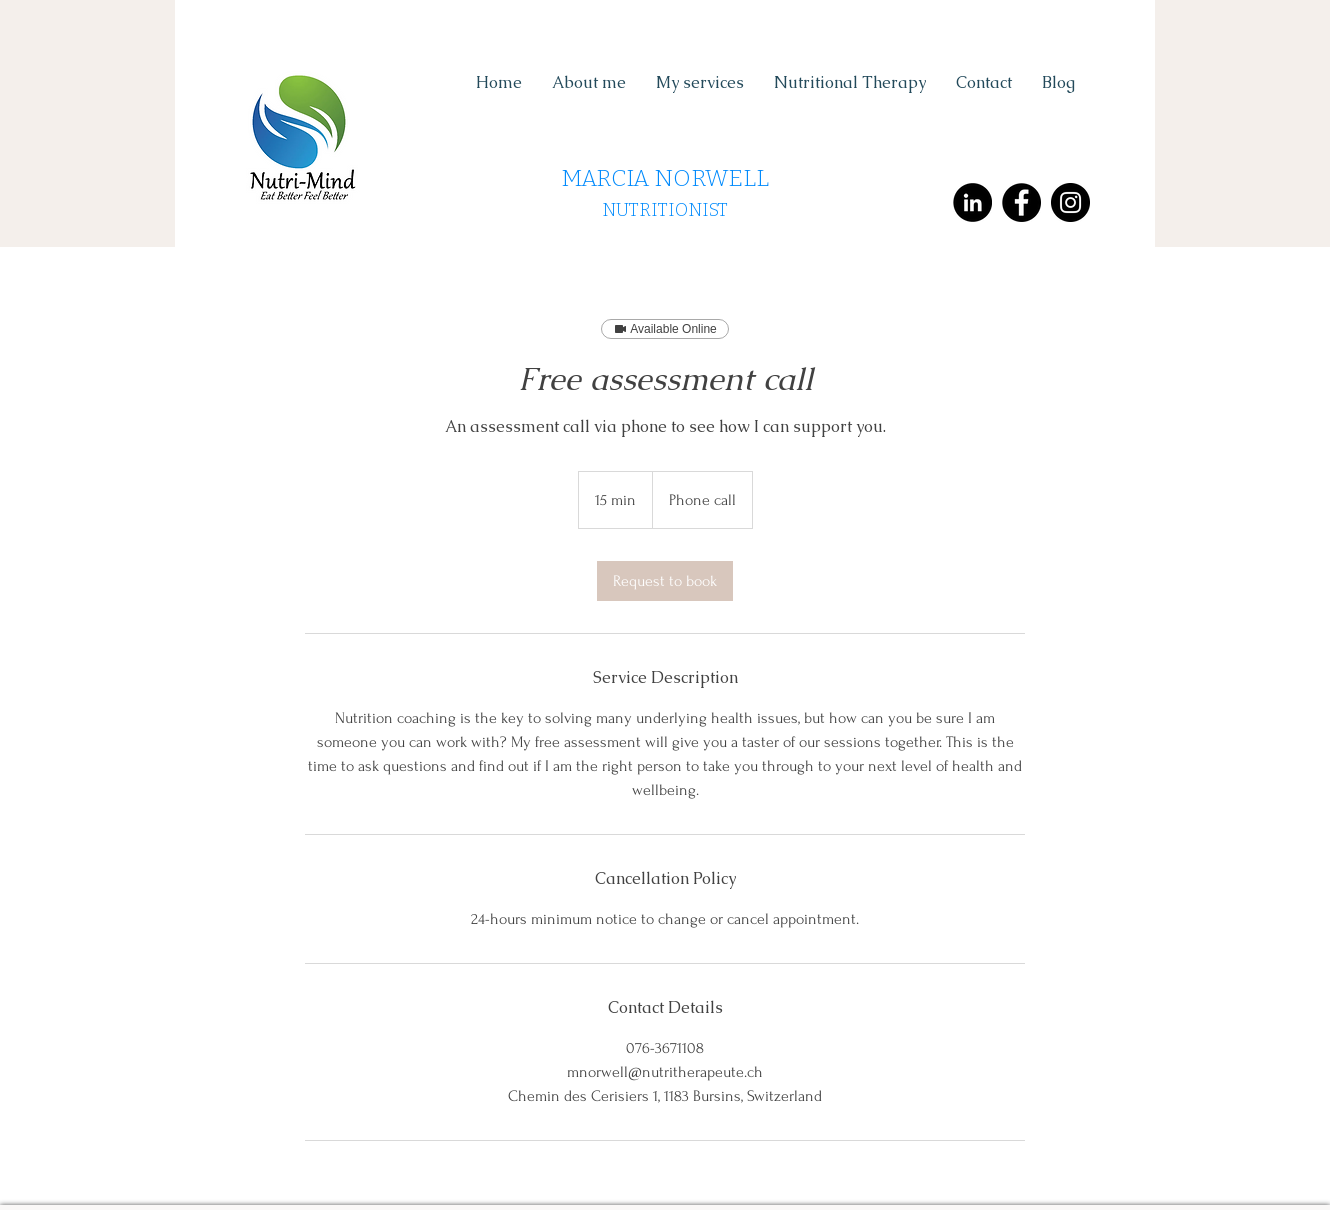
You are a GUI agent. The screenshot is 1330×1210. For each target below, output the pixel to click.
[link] (665, 581)
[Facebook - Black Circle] (1021, 202)
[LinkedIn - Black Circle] (972, 202)
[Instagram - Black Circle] (1070, 202)
